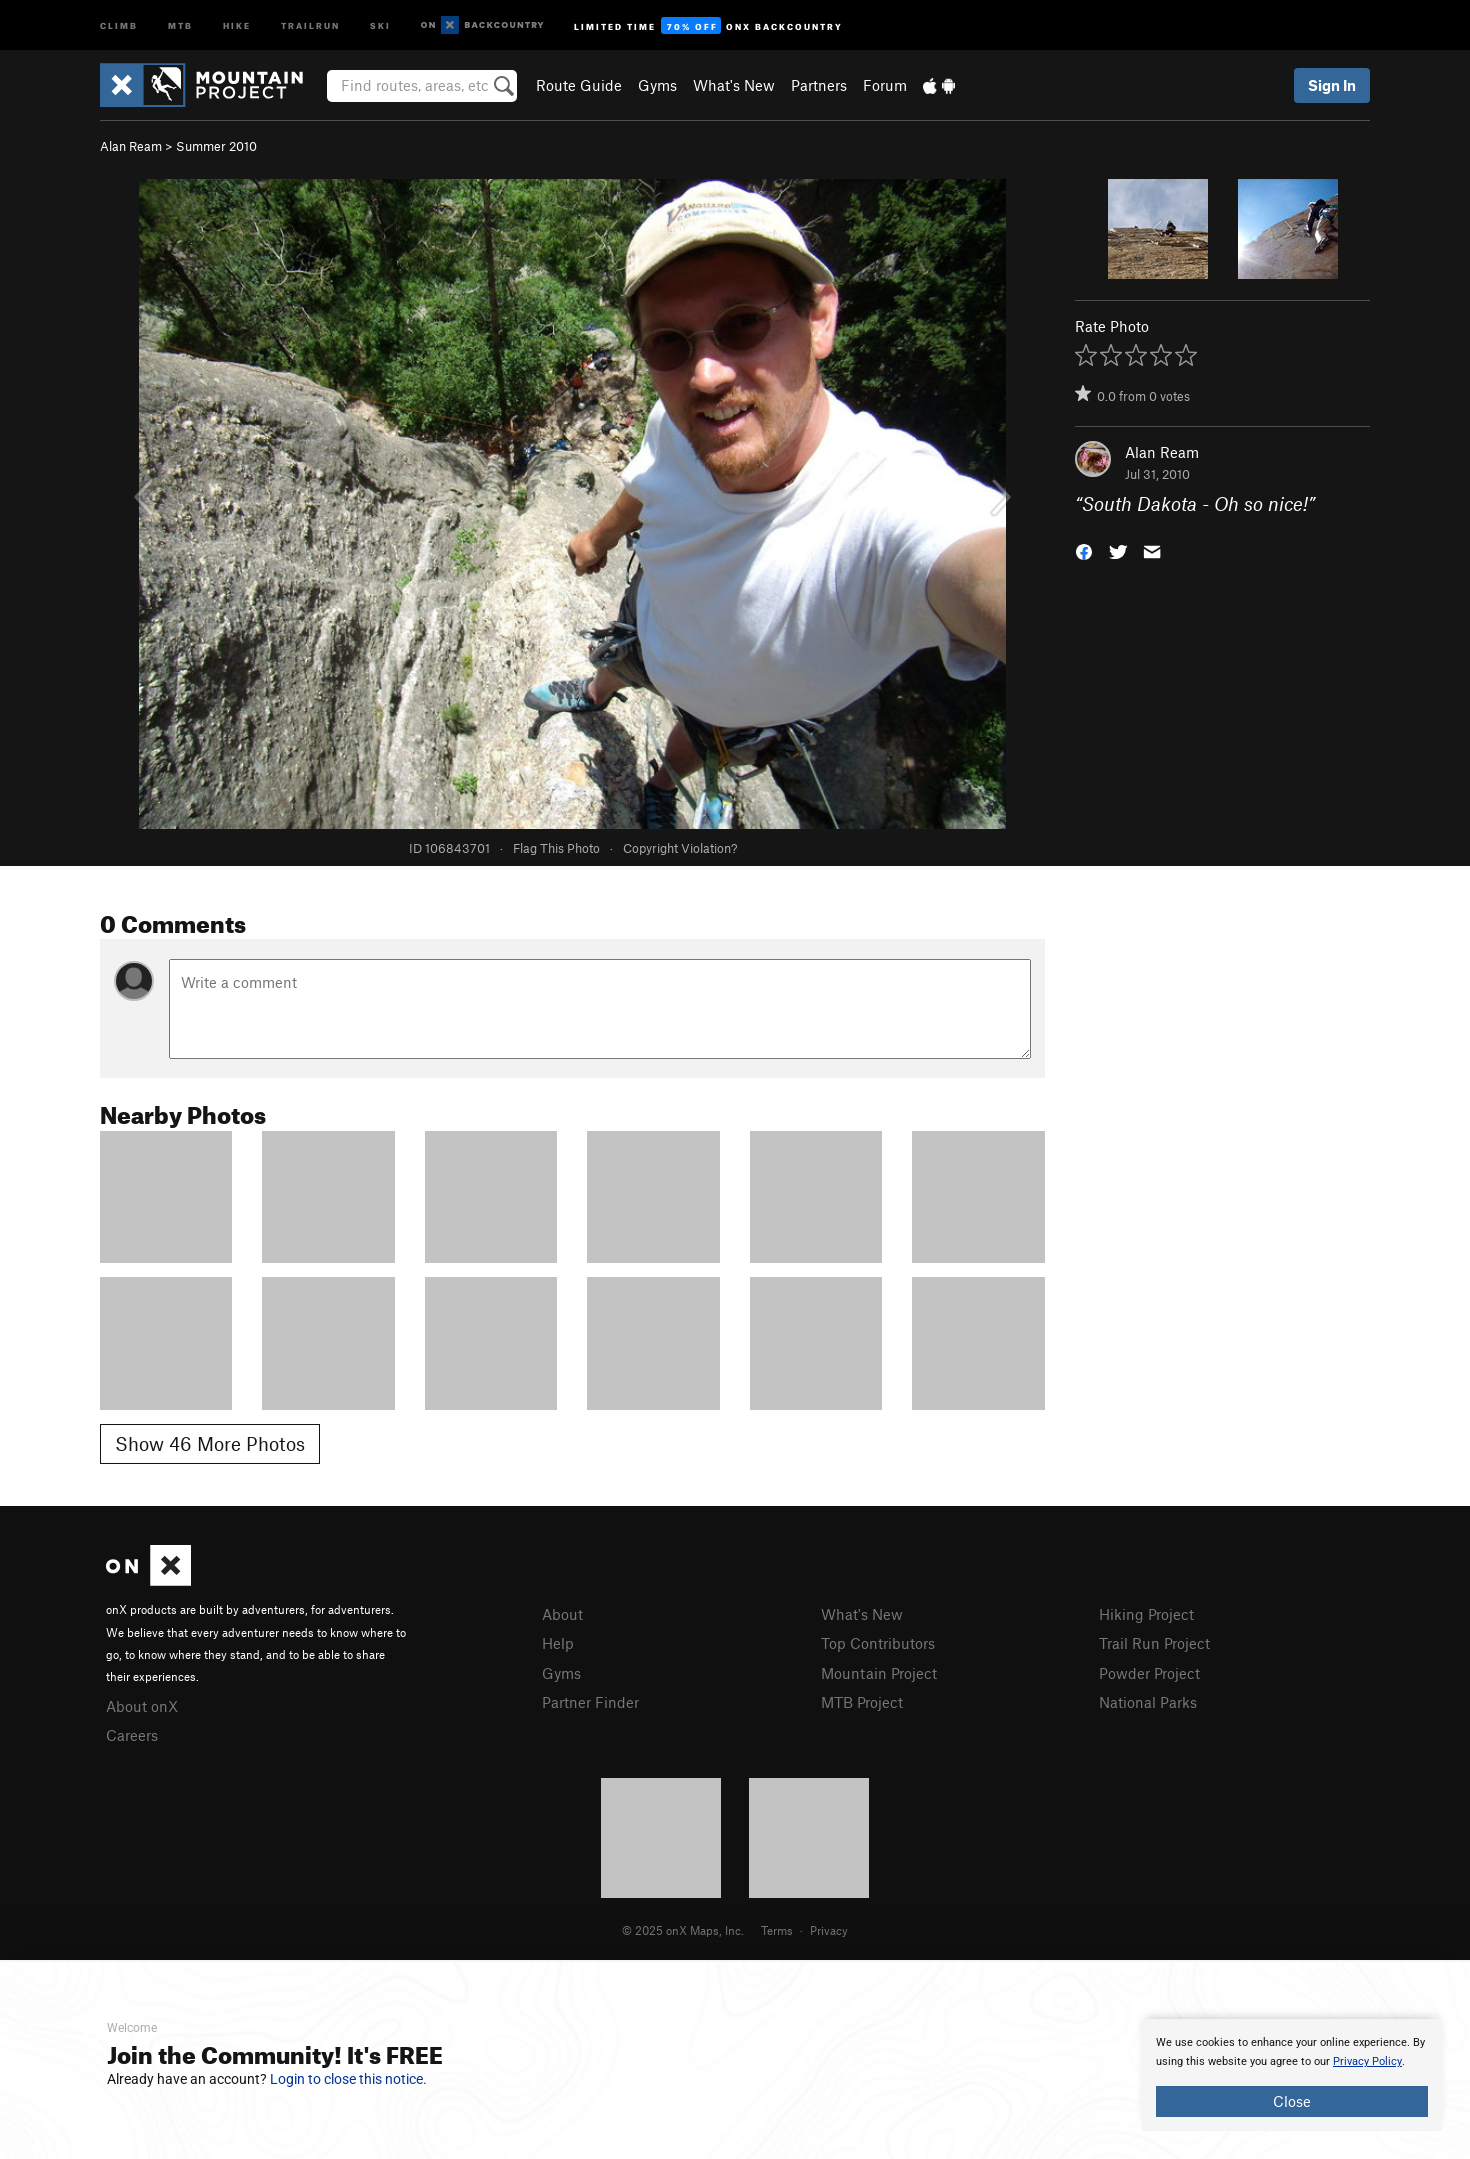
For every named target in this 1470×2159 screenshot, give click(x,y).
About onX (142, 1706)
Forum (885, 85)
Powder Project (1149, 1673)
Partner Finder (590, 1702)
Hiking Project (1146, 1614)
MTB (180, 24)
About (562, 1614)
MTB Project (862, 1702)
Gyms (657, 85)
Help (558, 1643)
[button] (1084, 550)
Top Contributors (878, 1643)
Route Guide (579, 85)
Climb (119, 24)
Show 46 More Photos (210, 1443)
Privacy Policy (1367, 2061)
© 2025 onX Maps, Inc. (683, 1930)
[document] (1292, 2075)
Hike (237, 24)
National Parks (1148, 1702)
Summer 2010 (216, 146)
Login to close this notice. (348, 2079)
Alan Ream (131, 146)
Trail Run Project (1154, 1643)
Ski (380, 24)
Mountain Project (879, 1673)
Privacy (829, 1930)
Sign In (1332, 85)
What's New (734, 85)
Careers (132, 1735)
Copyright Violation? (680, 848)
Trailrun (310, 24)
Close (1292, 2101)
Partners (819, 85)
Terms (777, 1930)
